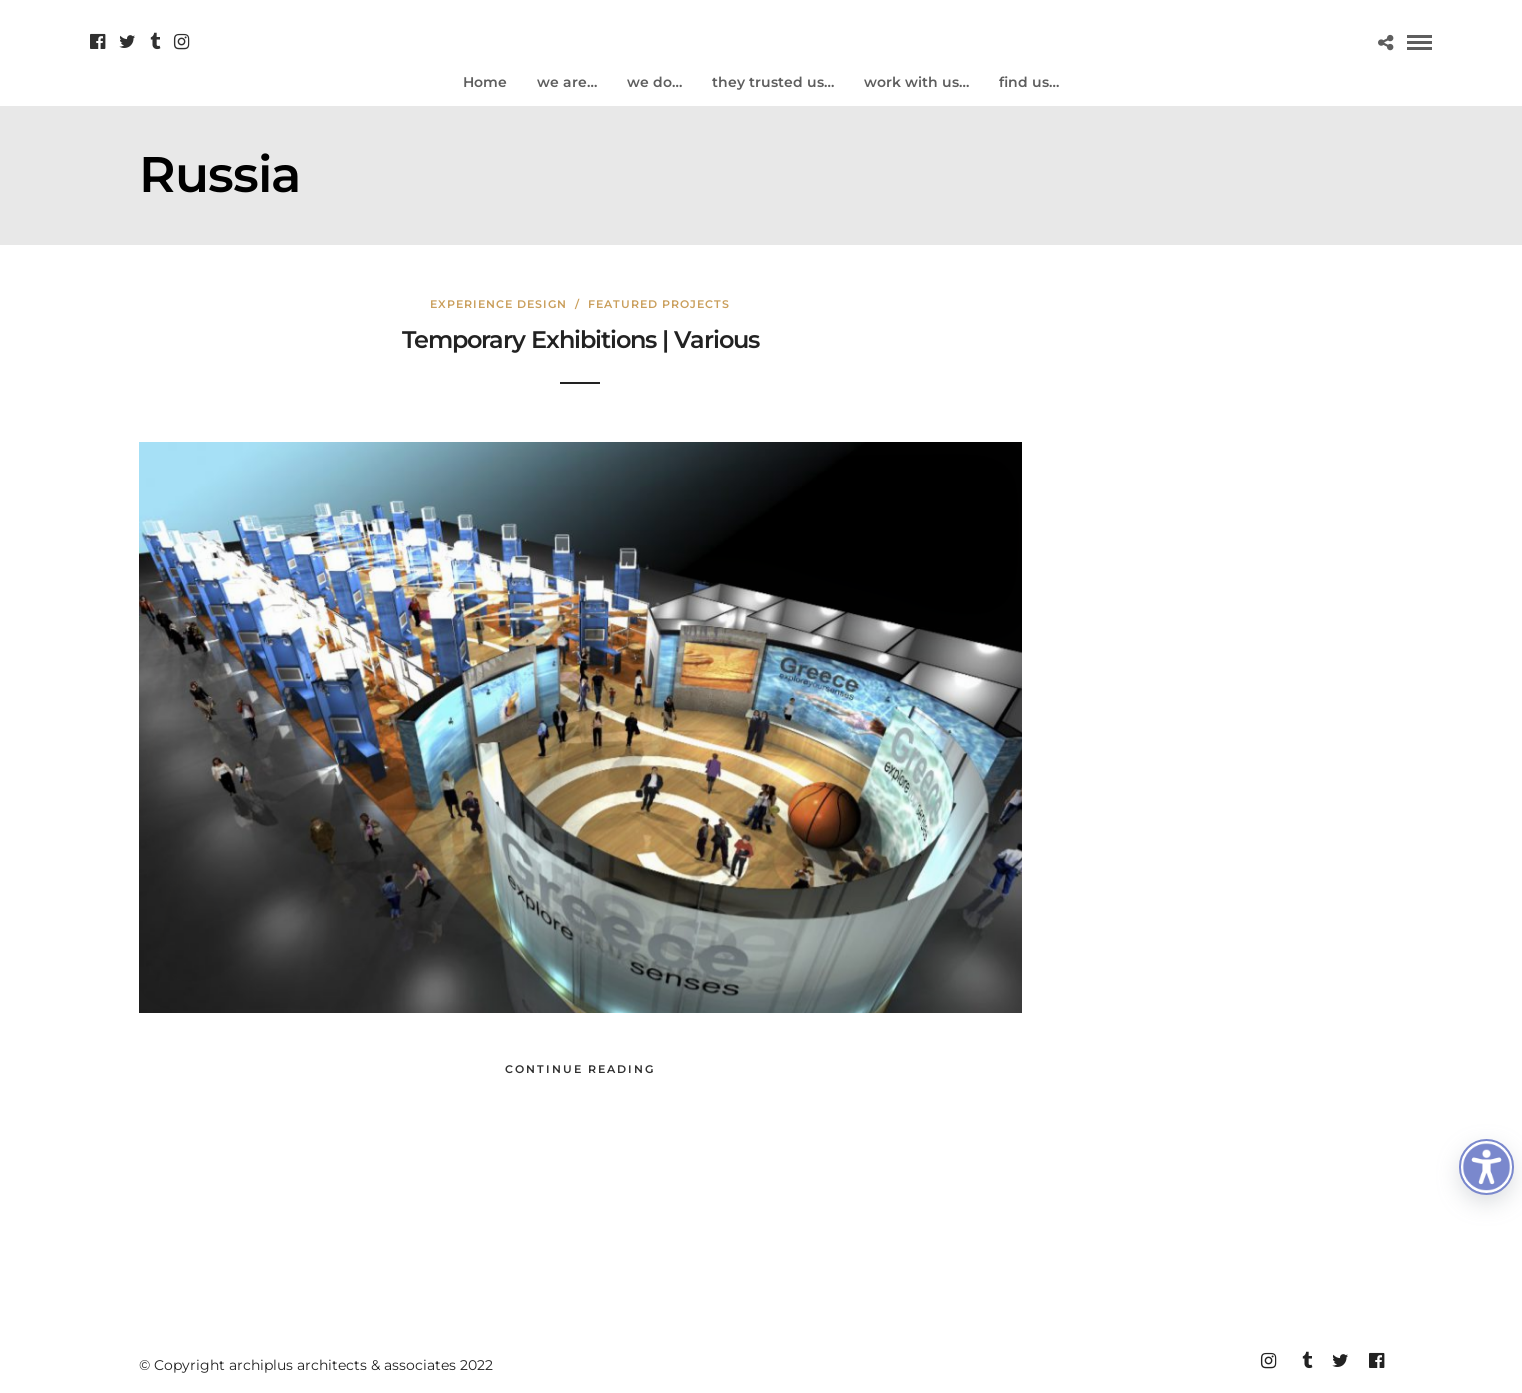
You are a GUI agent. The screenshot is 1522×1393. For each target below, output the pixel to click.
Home (485, 82)
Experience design (498, 304)
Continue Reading (580, 1069)
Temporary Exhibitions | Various (580, 339)
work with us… (916, 82)
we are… (567, 82)
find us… (1029, 82)
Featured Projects (659, 304)
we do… (654, 82)
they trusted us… (773, 82)
